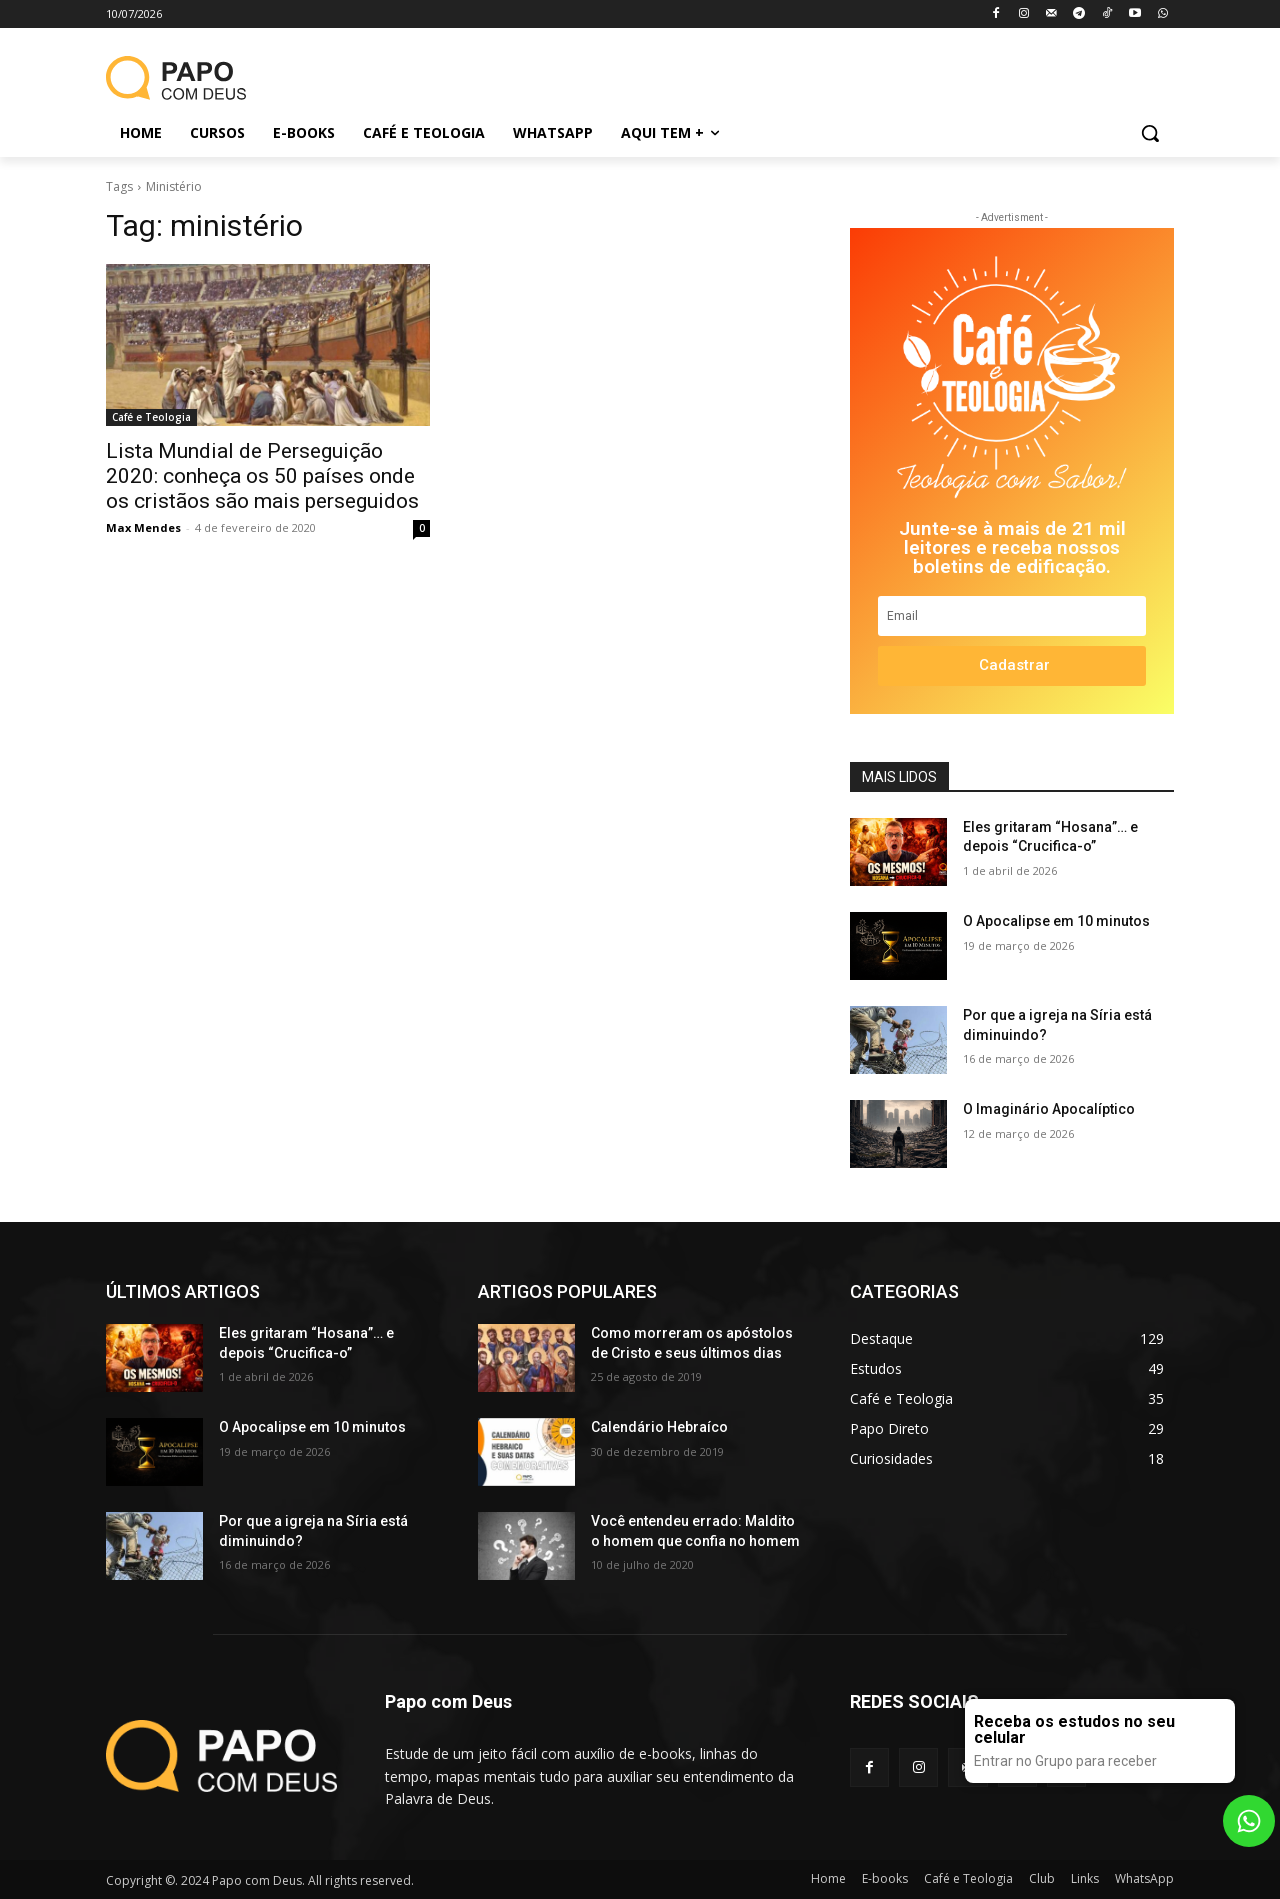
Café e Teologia (151, 417)
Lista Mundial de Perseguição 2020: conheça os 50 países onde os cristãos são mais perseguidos (262, 476)
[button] (1150, 133)
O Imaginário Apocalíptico (1049, 1109)
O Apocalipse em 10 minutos (1056, 921)
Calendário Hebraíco (659, 1427)
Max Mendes (143, 527)
